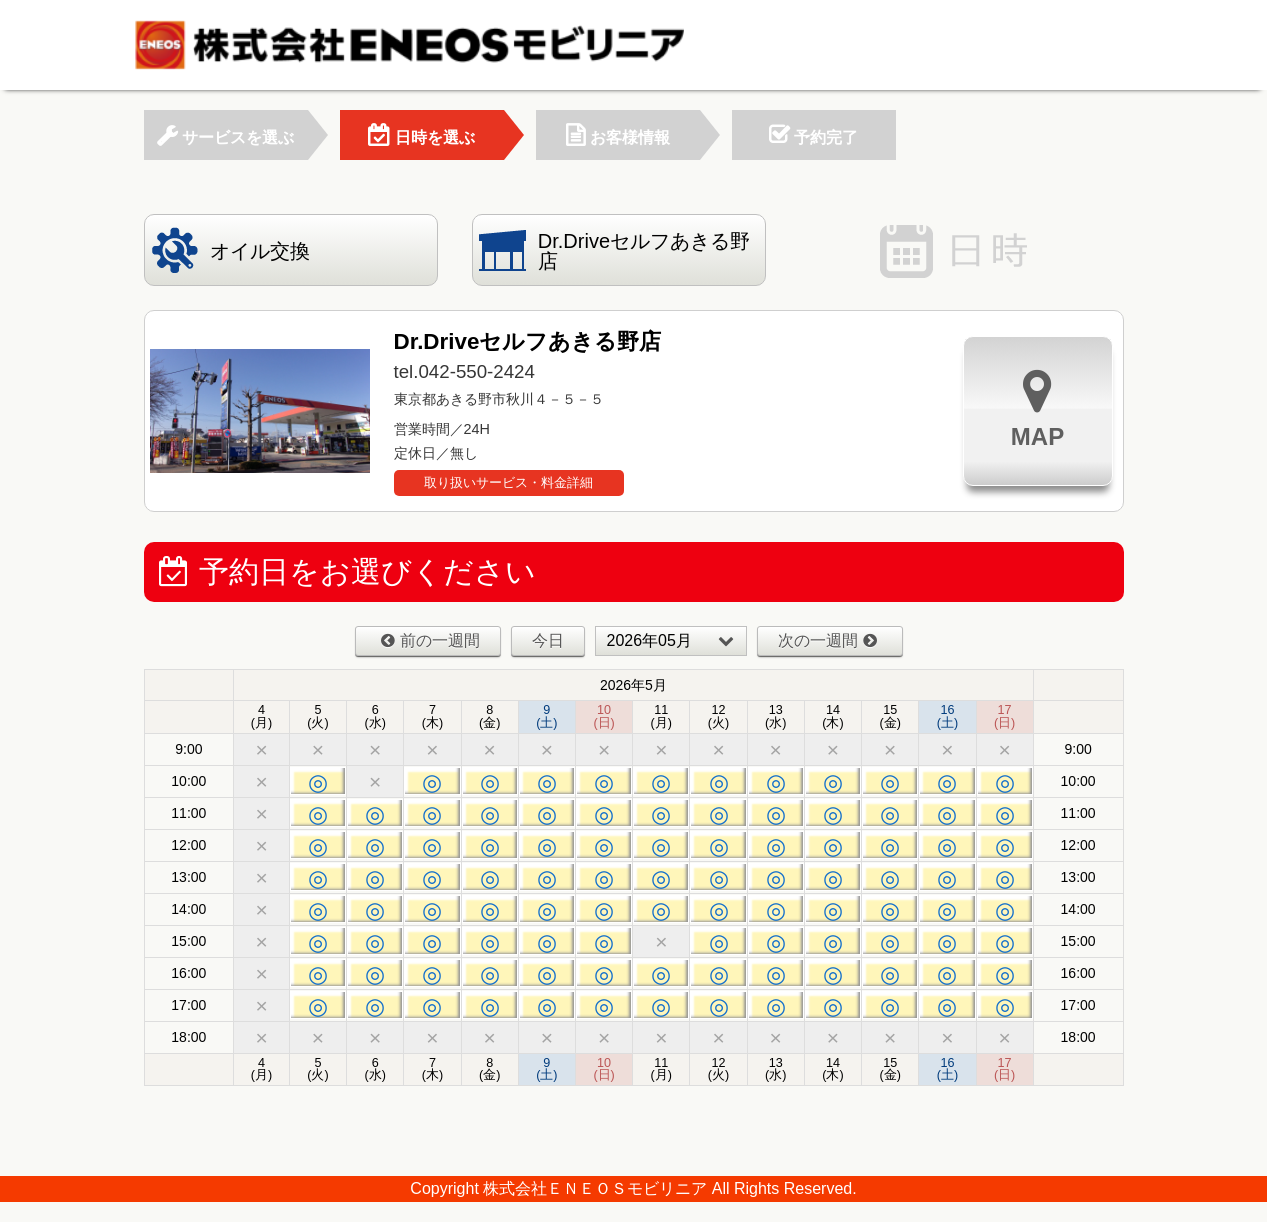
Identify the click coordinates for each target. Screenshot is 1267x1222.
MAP (1037, 408)
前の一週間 (430, 640)
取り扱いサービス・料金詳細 (508, 482)
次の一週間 (827, 640)
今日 (548, 640)
